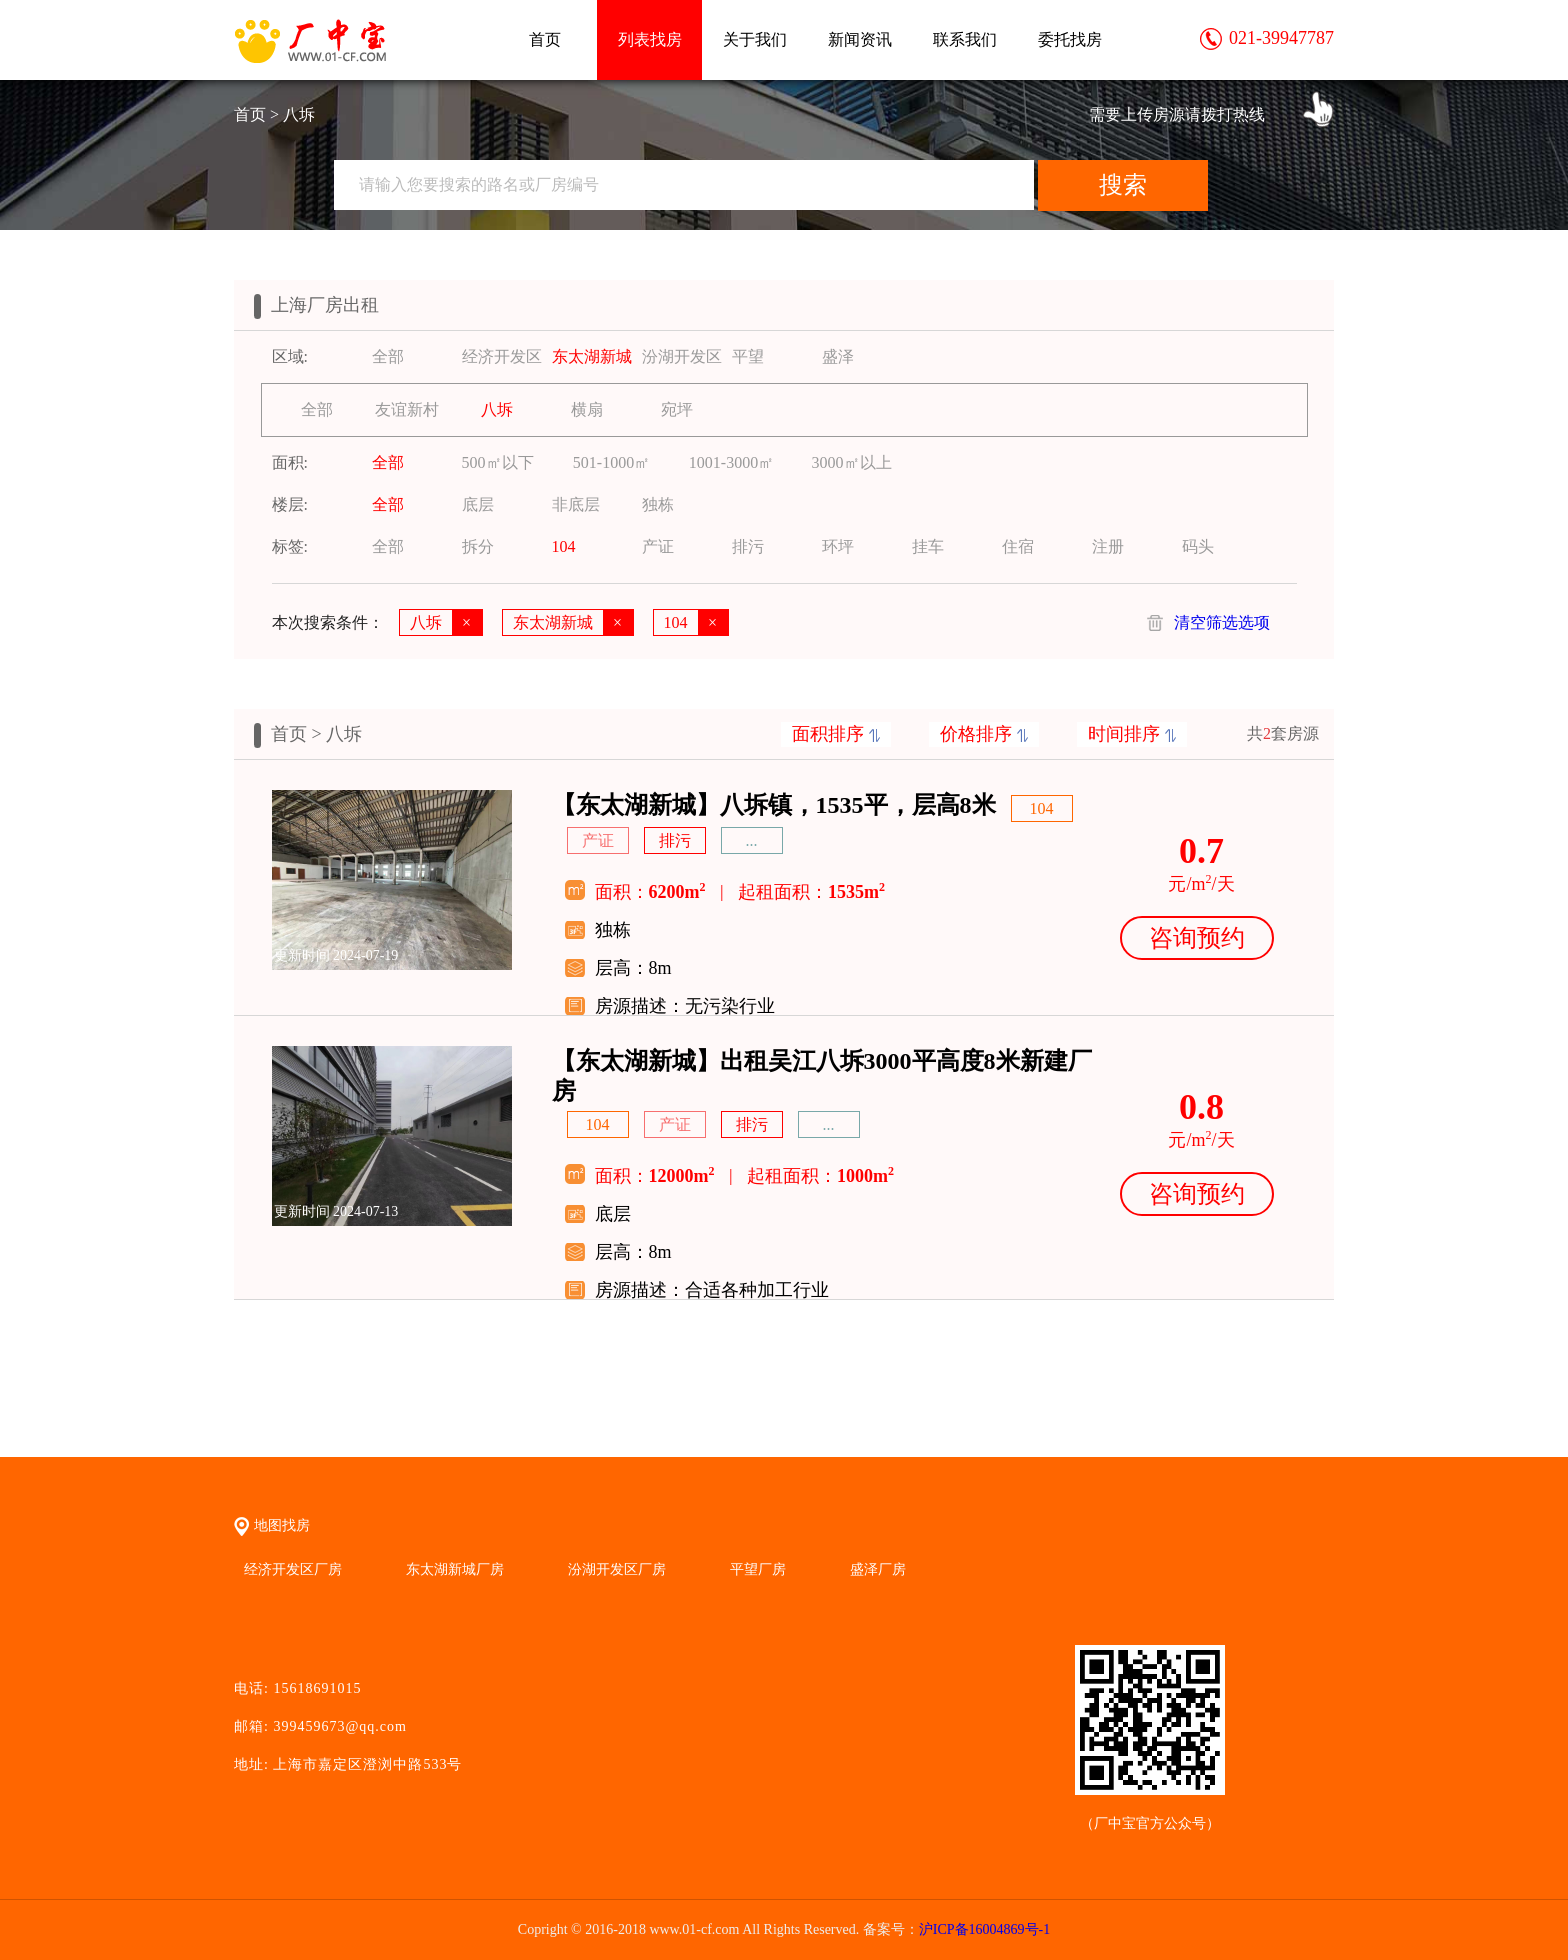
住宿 (1018, 546)
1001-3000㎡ (731, 462)
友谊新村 (407, 409)
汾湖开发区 (682, 356)
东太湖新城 (592, 356)
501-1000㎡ (611, 462)
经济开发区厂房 (293, 1569)
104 (564, 546)
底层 (478, 504)
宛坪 (677, 409)
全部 (388, 356)
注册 (1108, 546)
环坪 (838, 546)
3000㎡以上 (852, 462)
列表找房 (650, 39)
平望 (748, 356)
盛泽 (838, 356)
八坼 (497, 409)
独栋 (658, 504)
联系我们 (965, 39)
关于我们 (755, 39)
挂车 (928, 546)
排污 (748, 546)
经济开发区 (502, 356)
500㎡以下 (498, 462)
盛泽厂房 (878, 1569)
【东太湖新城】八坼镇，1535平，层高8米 (774, 805)
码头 (1198, 546)
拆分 (478, 546)
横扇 (587, 409)
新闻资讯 (860, 39)
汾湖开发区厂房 (617, 1569)
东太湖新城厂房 (455, 1569)
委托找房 (1070, 39)
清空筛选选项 (1222, 622)
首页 (545, 39)
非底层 (576, 504)
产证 (658, 546)
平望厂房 (758, 1569)
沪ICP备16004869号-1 (984, 1929)
